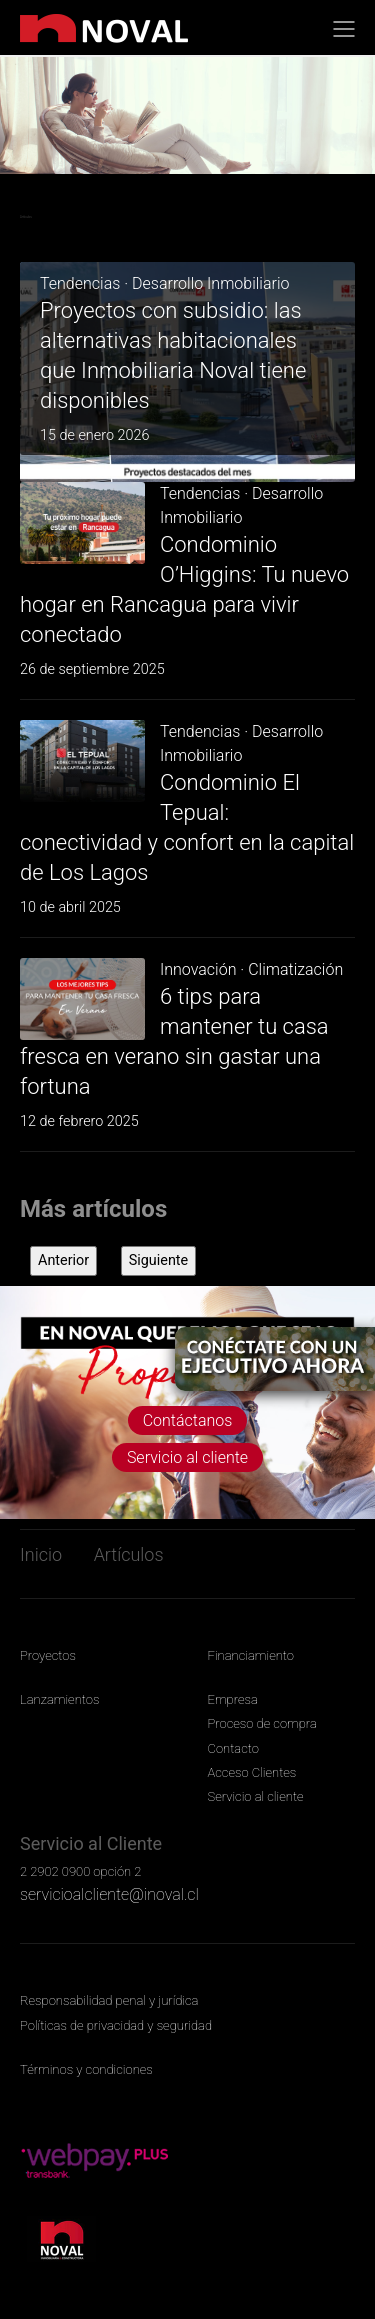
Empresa (233, 1699)
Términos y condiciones (86, 2069)
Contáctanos (188, 1420)
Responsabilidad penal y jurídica (109, 2000)
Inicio (41, 1554)
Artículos (129, 1554)
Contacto (233, 1748)
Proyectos (48, 1655)
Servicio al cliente (187, 1457)
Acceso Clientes (252, 1772)
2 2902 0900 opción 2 (80, 1871)
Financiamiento (251, 1655)
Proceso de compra (262, 1723)
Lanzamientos (59, 1699)
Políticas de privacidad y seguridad (116, 2025)
